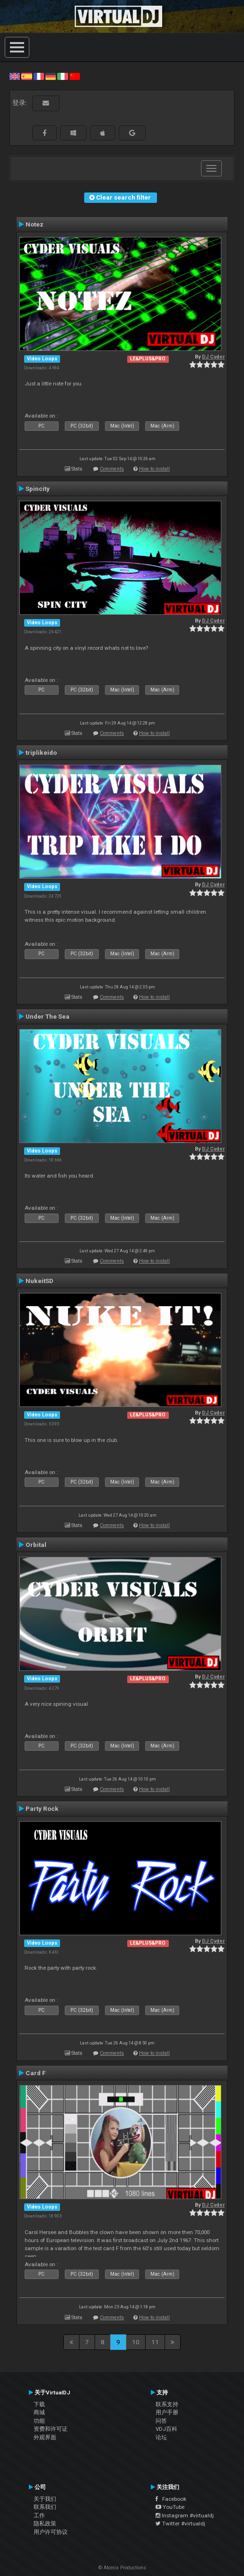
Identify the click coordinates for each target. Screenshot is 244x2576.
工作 (39, 2515)
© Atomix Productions (122, 2568)
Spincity (38, 488)
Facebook (171, 2499)
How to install (154, 469)
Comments (112, 469)
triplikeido (41, 752)
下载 (39, 2404)
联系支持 (167, 2404)
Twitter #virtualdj (180, 2523)
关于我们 (45, 2499)
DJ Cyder (213, 357)
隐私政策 (45, 2523)
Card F (36, 2073)
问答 (161, 2421)
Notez (35, 224)
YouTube (170, 2507)
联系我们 (45, 2507)
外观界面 (45, 2437)
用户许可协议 (51, 2532)
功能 (39, 2421)
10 (135, 2342)
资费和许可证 (51, 2429)
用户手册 (167, 2412)
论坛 (161, 2437)
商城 (39, 2412)
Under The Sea (48, 1016)
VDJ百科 (166, 2429)
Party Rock (42, 1808)
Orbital (36, 1544)
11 (155, 2342)
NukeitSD (39, 1280)
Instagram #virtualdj (185, 2515)
